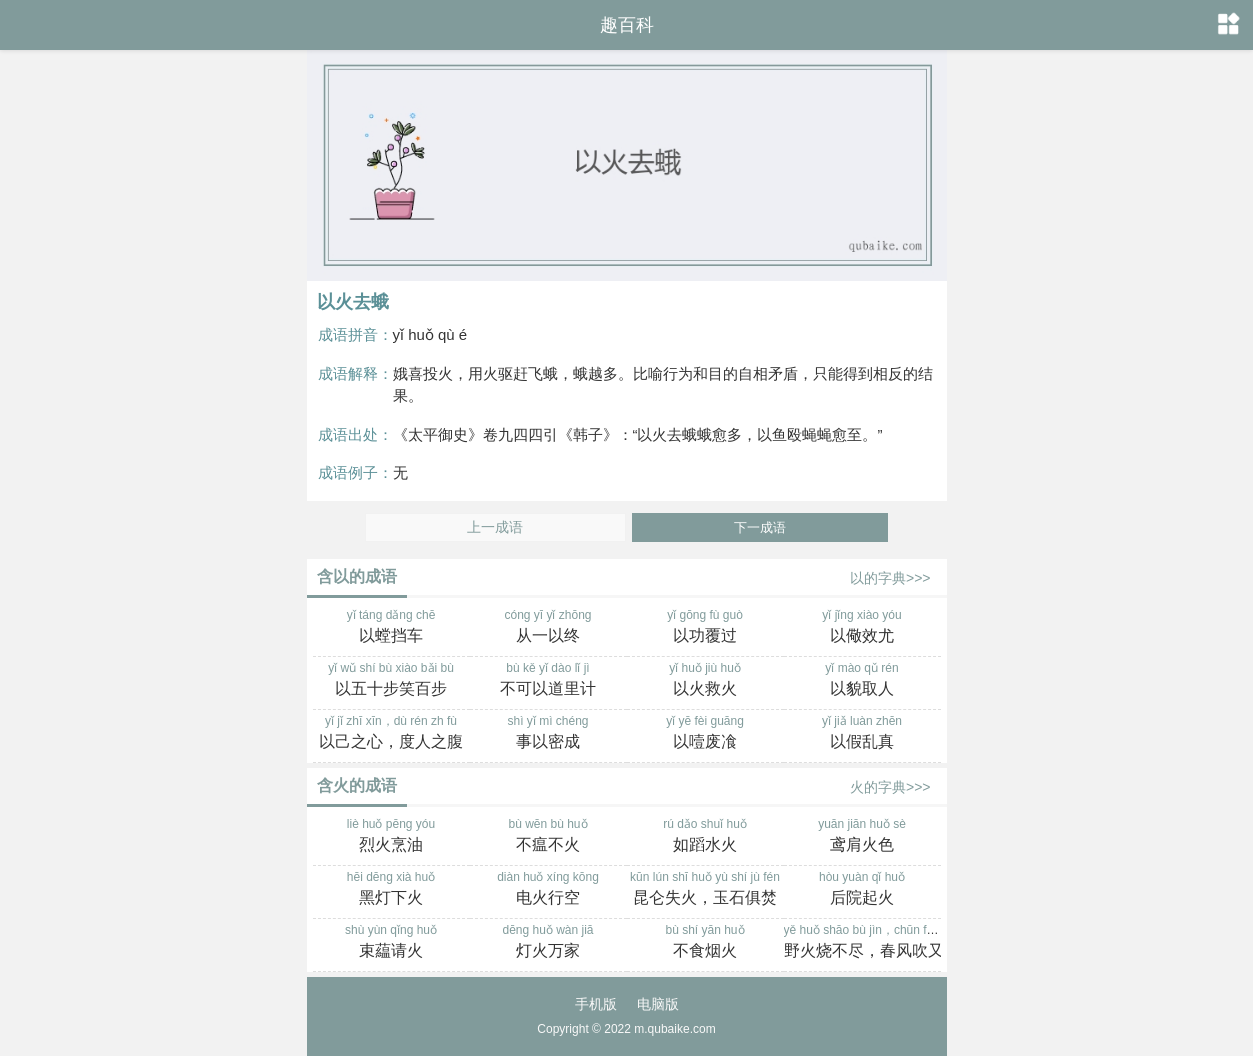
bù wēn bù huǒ (548, 837)
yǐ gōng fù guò (705, 628)
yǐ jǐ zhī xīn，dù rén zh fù (391, 734)
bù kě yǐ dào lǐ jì (548, 681)
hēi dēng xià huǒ (391, 890)
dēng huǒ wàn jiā (548, 943)
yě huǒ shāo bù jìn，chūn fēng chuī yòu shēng (908, 943)
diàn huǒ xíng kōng (548, 890)
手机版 (596, 1004)
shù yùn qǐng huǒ (391, 943)
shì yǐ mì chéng (548, 734)
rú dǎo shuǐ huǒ (705, 837)
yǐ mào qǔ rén (862, 681)
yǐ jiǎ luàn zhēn (862, 734)
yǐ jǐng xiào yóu (862, 628)
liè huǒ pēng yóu (391, 837)
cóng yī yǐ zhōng (548, 628)
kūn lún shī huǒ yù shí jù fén (705, 890)
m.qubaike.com (674, 1029)
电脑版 (658, 1004)
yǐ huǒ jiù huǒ (705, 681)
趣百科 (627, 25)
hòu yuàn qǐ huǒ (862, 890)
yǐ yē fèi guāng (705, 734)
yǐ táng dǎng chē (391, 628)
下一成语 (760, 527)
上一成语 (495, 527)
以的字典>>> (890, 578)
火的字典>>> (890, 787)
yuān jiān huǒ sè (862, 837)
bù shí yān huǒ (705, 943)
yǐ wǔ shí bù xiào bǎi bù (391, 681)
